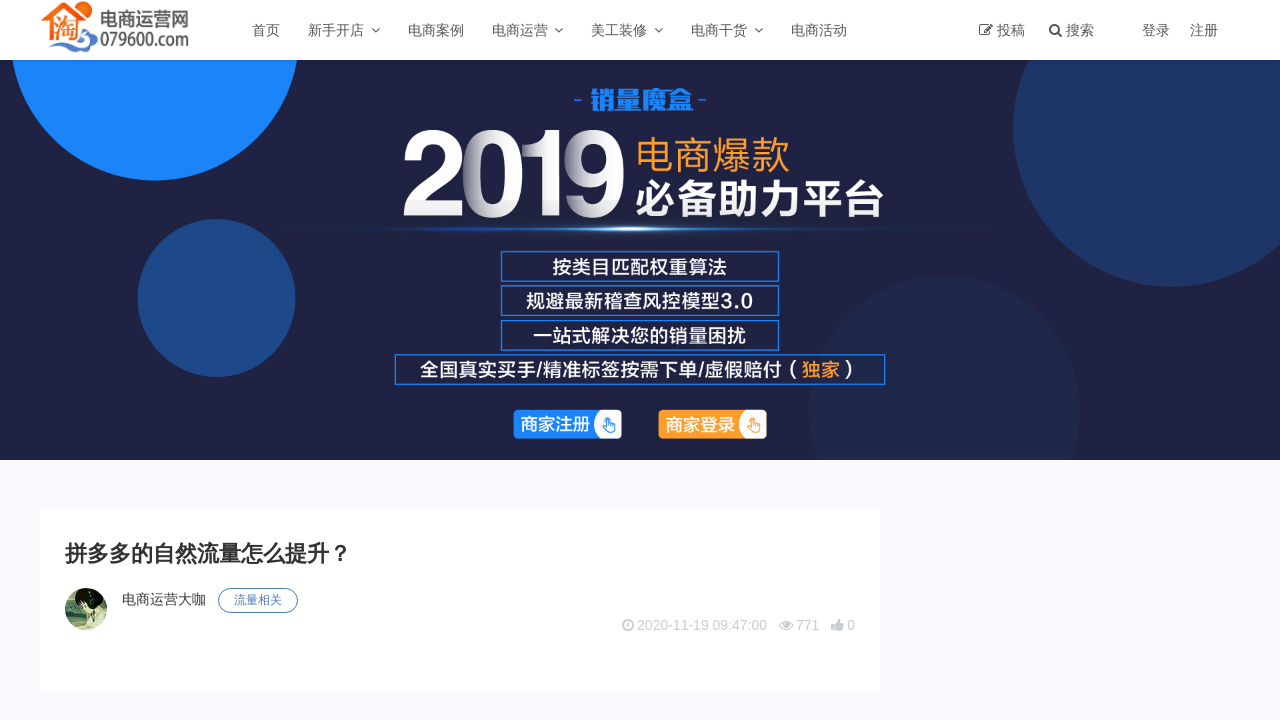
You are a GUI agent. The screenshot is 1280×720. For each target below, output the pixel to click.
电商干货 (719, 30)
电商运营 (520, 30)
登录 (1156, 30)
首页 (266, 30)
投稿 (1011, 30)
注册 (1204, 30)
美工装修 (619, 30)
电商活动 (819, 30)
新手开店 (336, 30)
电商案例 (436, 30)
